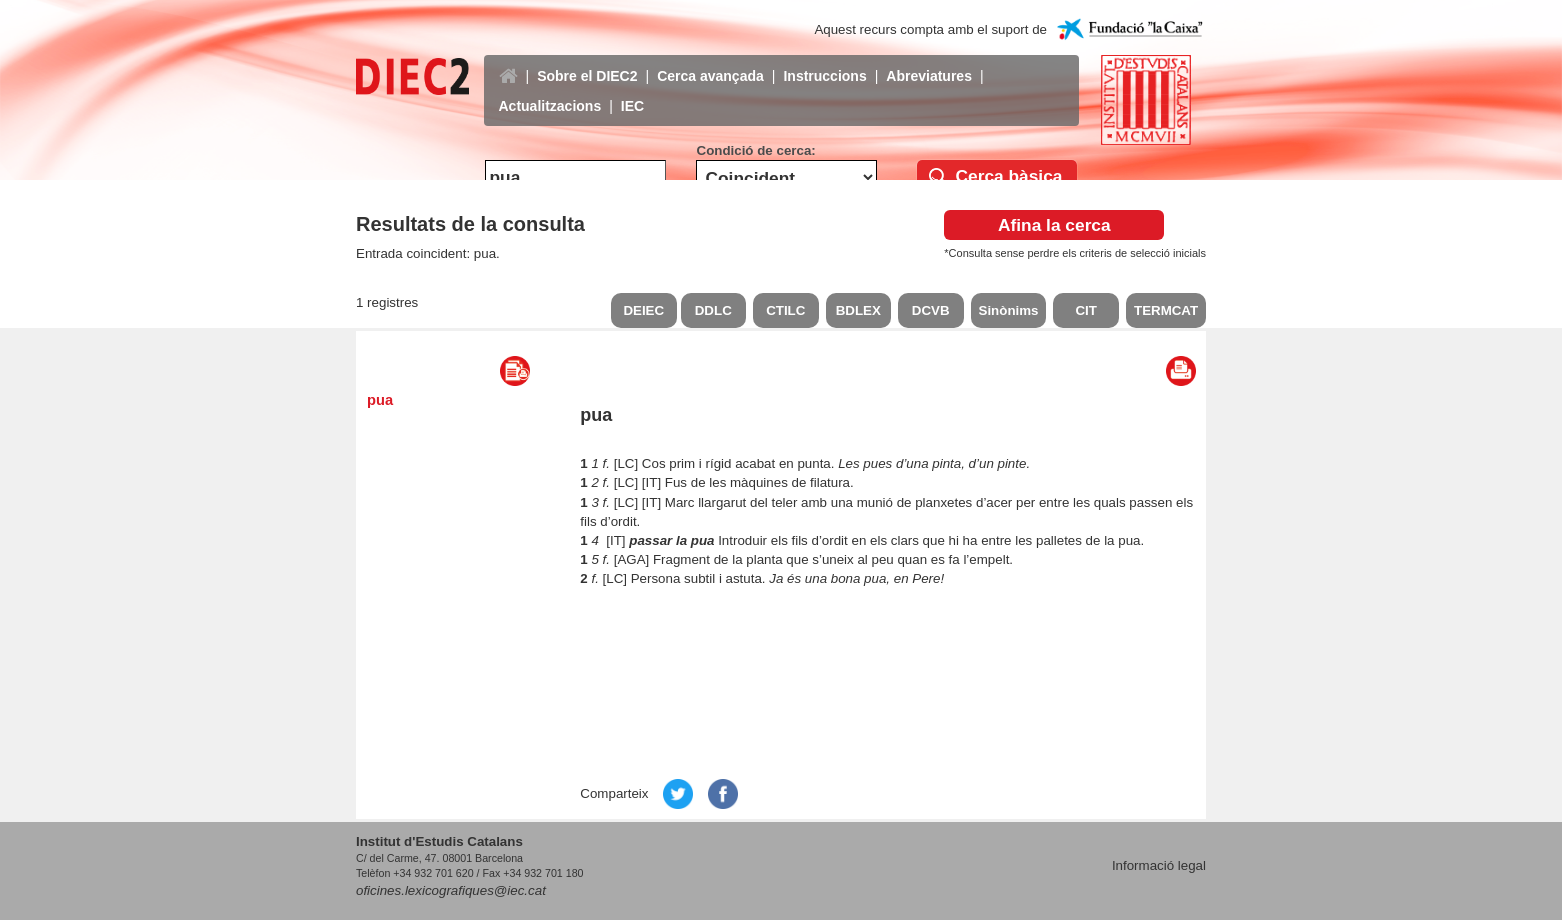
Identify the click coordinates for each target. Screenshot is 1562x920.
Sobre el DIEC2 (587, 61)
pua (380, 400)
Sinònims (1009, 310)
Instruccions (824, 61)
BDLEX (858, 310)
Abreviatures (929, 61)
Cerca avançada (710, 61)
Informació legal (1159, 865)
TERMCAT (1166, 310)
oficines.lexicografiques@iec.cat (451, 890)
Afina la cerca (1054, 225)
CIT (1085, 310)
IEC (632, 91)
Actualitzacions (550, 91)
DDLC (713, 310)
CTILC (785, 310)
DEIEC (643, 310)
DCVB (931, 310)
